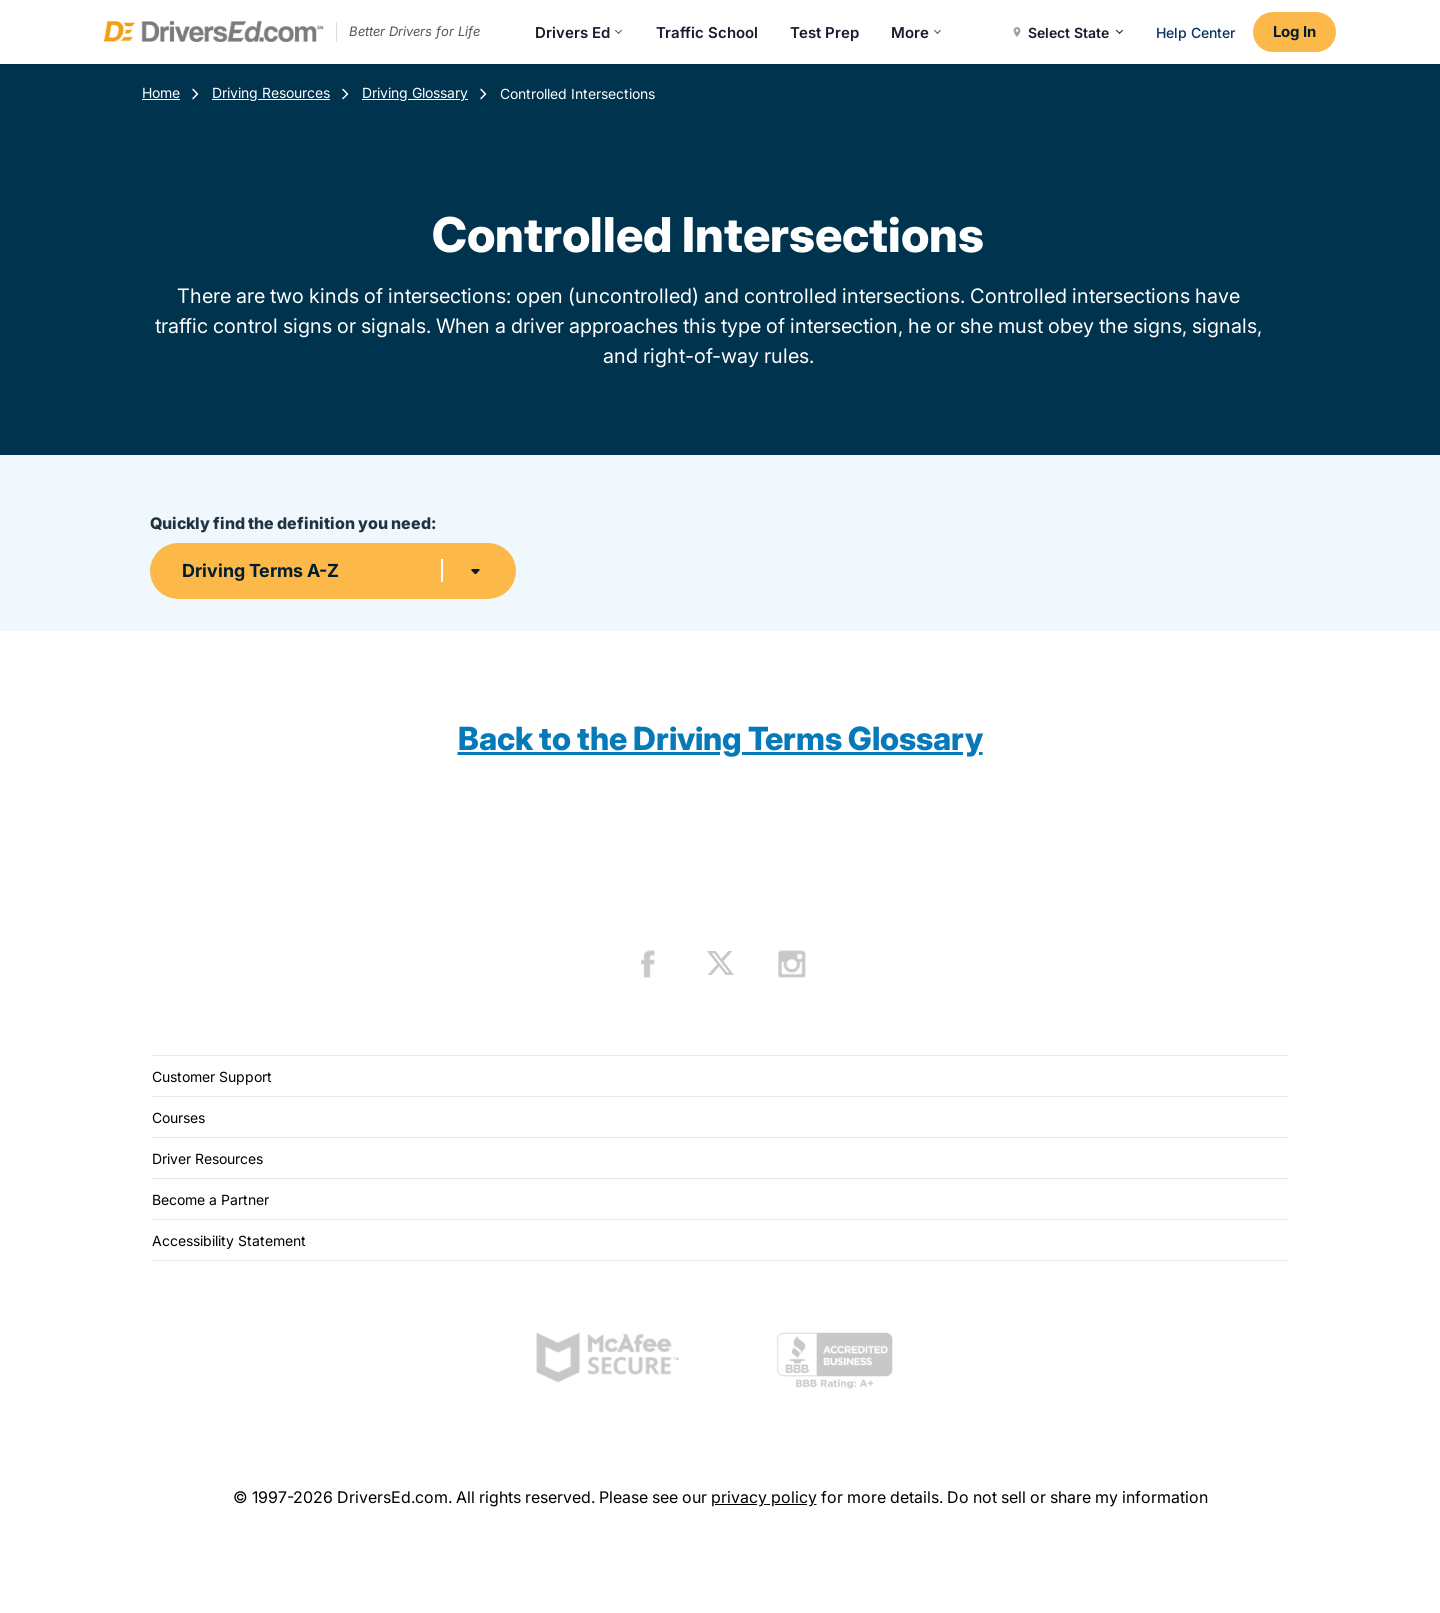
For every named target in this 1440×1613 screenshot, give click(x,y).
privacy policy (764, 1497)
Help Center (1195, 32)
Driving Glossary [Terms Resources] (415, 92)
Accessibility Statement (229, 1240)
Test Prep (824, 32)
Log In (1294, 31)
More (917, 32)
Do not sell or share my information (1077, 1497)
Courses (178, 1117)
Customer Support (212, 1076)
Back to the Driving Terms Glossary (720, 738)
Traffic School (707, 32)
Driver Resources (207, 1158)
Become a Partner (210, 1199)
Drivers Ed (579, 32)
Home (161, 92)
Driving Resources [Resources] (271, 92)
